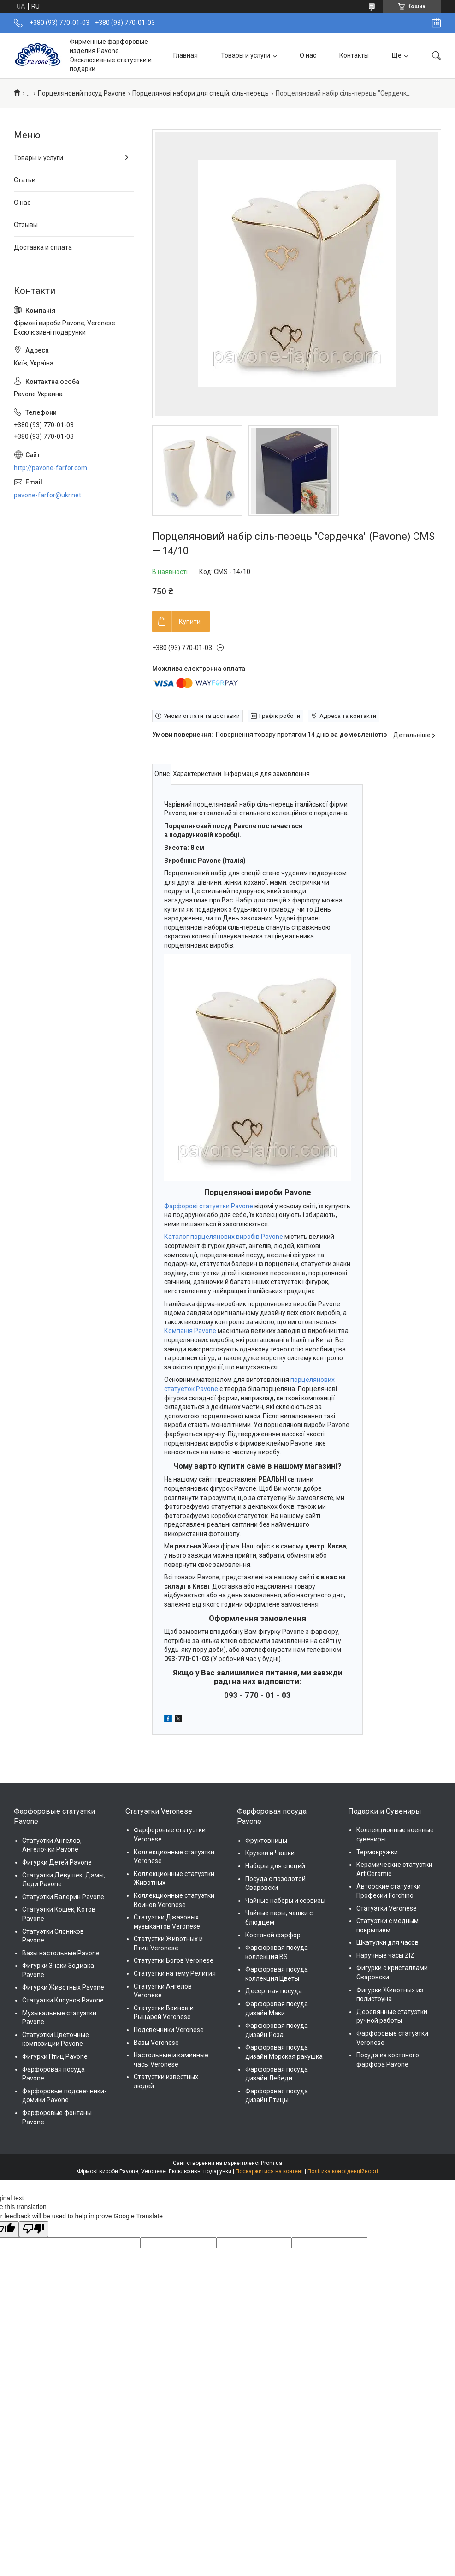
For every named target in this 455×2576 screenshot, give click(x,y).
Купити (190, 621)
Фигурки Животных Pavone (63, 1987)
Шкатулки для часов (387, 1942)
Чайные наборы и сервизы (285, 1900)
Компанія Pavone (190, 1330)
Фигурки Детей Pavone (57, 1862)
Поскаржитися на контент (269, 2171)
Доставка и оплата (43, 247)
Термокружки (377, 1852)
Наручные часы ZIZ (385, 1955)
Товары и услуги (245, 55)
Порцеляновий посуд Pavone (82, 93)
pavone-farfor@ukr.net (47, 495)
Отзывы (26, 224)
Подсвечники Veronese (169, 2029)
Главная (185, 55)
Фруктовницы (266, 1840)
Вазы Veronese (156, 2042)
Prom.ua (271, 2163)
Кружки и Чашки (270, 1853)
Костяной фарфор (273, 1935)
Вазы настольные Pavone (61, 1953)
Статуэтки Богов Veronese (173, 1960)
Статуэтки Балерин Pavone (63, 1897)
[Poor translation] (33, 2229)
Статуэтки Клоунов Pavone (63, 2000)
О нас (308, 55)
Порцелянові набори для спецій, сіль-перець (200, 93)
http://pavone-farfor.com (50, 468)
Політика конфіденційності (342, 2171)
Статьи (24, 180)
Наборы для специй (275, 1866)
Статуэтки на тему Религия (175, 1973)
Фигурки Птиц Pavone (55, 2056)
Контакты (354, 55)
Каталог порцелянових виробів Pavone (223, 1236)
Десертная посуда (273, 1991)
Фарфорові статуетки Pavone (208, 1206)
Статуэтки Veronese (386, 1908)
